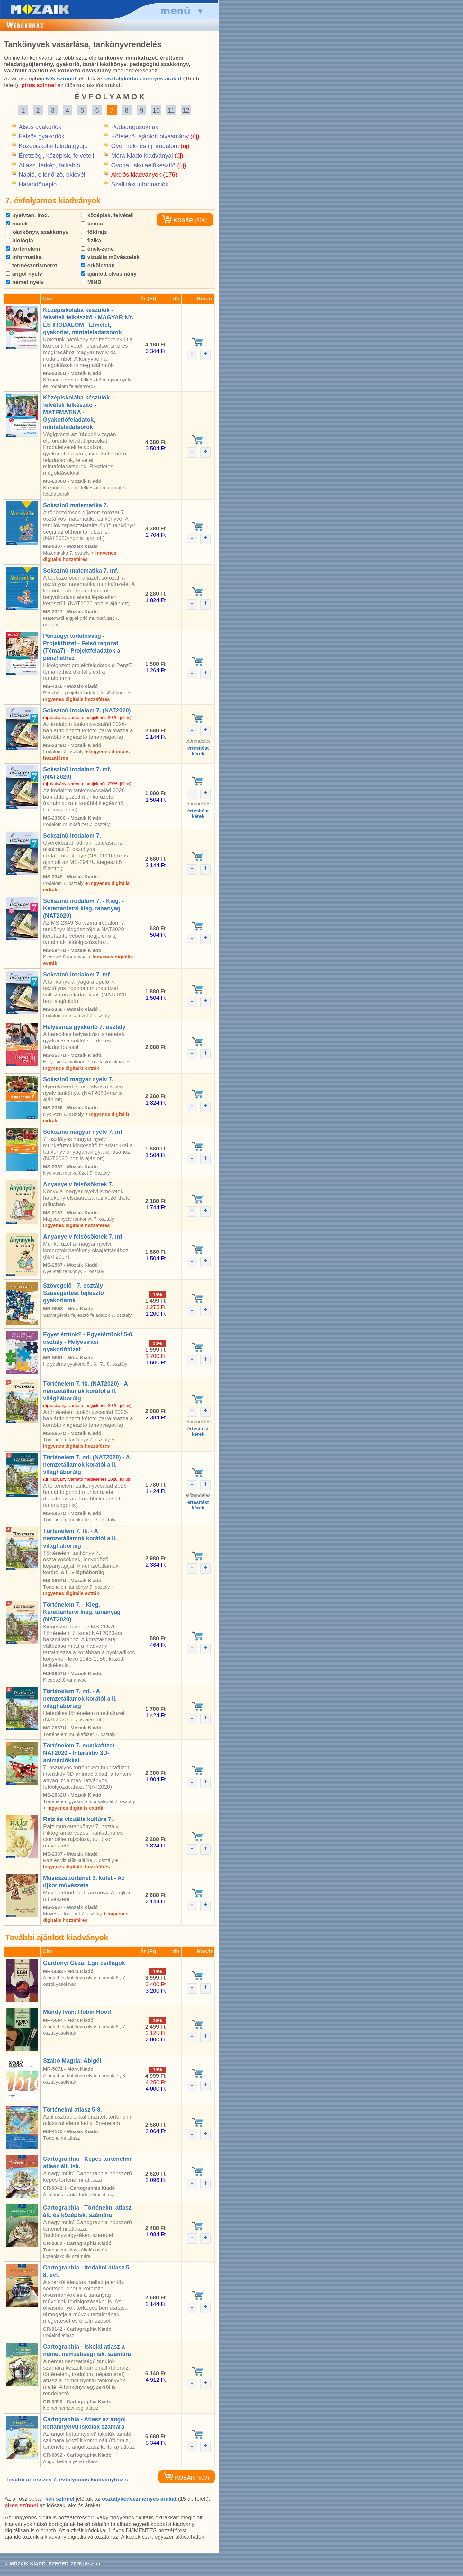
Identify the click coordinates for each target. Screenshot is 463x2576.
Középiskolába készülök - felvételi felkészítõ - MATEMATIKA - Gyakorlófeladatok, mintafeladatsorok (78, 412)
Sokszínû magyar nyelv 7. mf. (83, 1132)
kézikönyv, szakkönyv (37, 232)
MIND (91, 282)
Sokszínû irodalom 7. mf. (77, 974)
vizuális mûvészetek (110, 257)
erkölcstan (98, 265)
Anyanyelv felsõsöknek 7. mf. (83, 1236)
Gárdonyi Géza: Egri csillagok (84, 1963)
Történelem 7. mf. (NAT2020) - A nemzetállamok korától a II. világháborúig (86, 1464)
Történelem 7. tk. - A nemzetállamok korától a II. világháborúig (80, 1538)
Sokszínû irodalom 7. (72, 835)
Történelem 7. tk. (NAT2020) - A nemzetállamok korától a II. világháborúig (85, 1391)
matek (17, 224)
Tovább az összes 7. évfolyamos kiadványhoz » (66, 2480)
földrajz (94, 232)
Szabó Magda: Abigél (72, 2061)
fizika (91, 240)
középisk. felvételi (107, 215)
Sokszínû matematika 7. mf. (81, 570)
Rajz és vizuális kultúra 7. (78, 1819)
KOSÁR (177, 220)
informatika (23, 257)
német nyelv (25, 282)
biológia (19, 240)
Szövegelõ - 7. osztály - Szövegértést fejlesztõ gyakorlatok (74, 1293)
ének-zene (97, 249)
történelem (23, 249)
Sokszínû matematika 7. (75, 505)
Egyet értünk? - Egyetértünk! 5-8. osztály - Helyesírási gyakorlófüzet (88, 1341)
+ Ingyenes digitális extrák (73, 1808)
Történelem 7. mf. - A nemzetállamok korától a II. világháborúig (80, 1698)
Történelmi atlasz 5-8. (72, 2109)
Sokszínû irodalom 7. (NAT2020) (87, 710)
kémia (92, 224)
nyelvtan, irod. (27, 215)
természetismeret (31, 265)
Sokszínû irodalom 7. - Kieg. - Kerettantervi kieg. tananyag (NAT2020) (83, 908)
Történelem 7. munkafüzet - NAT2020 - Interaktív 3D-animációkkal (80, 1753)
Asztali (92, 2563)
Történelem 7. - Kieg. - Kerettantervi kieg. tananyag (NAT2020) (82, 1612)
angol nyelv (24, 274)
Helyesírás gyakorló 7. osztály (84, 1027)
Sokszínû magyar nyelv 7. (78, 1079)
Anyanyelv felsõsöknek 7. (78, 1184)
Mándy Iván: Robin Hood (77, 2012)
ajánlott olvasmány (109, 274)
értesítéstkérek (198, 750)
